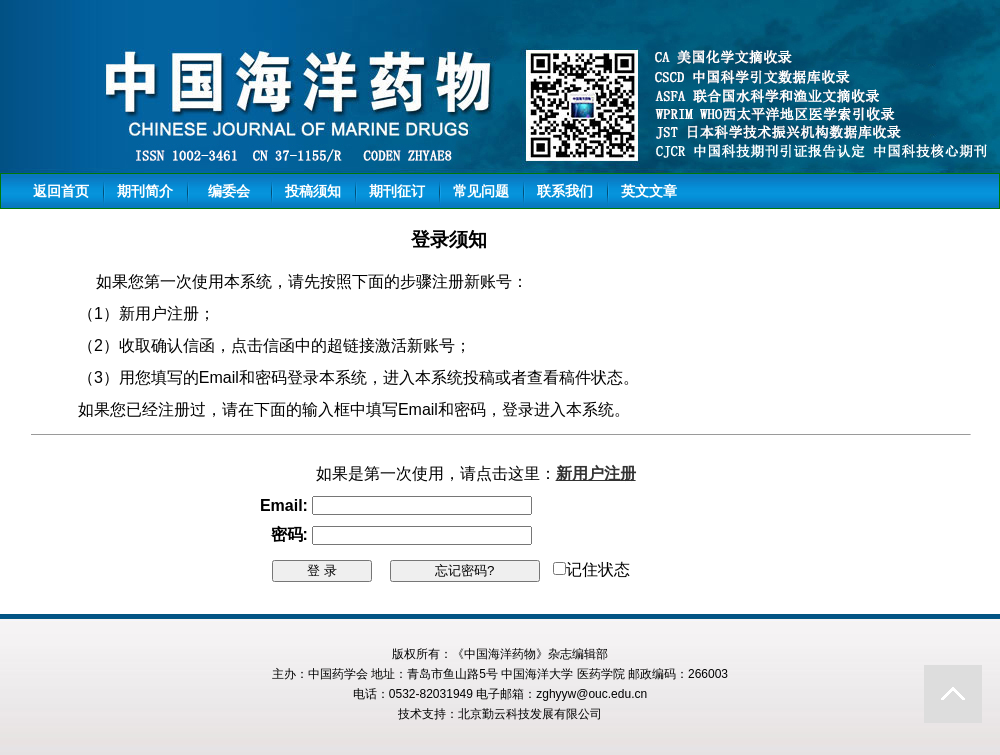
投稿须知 (313, 191)
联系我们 (565, 191)
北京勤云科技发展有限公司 (530, 714)
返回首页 (61, 191)
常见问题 (481, 191)
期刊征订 (397, 191)
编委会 (229, 191)
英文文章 (649, 191)
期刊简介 (145, 191)
